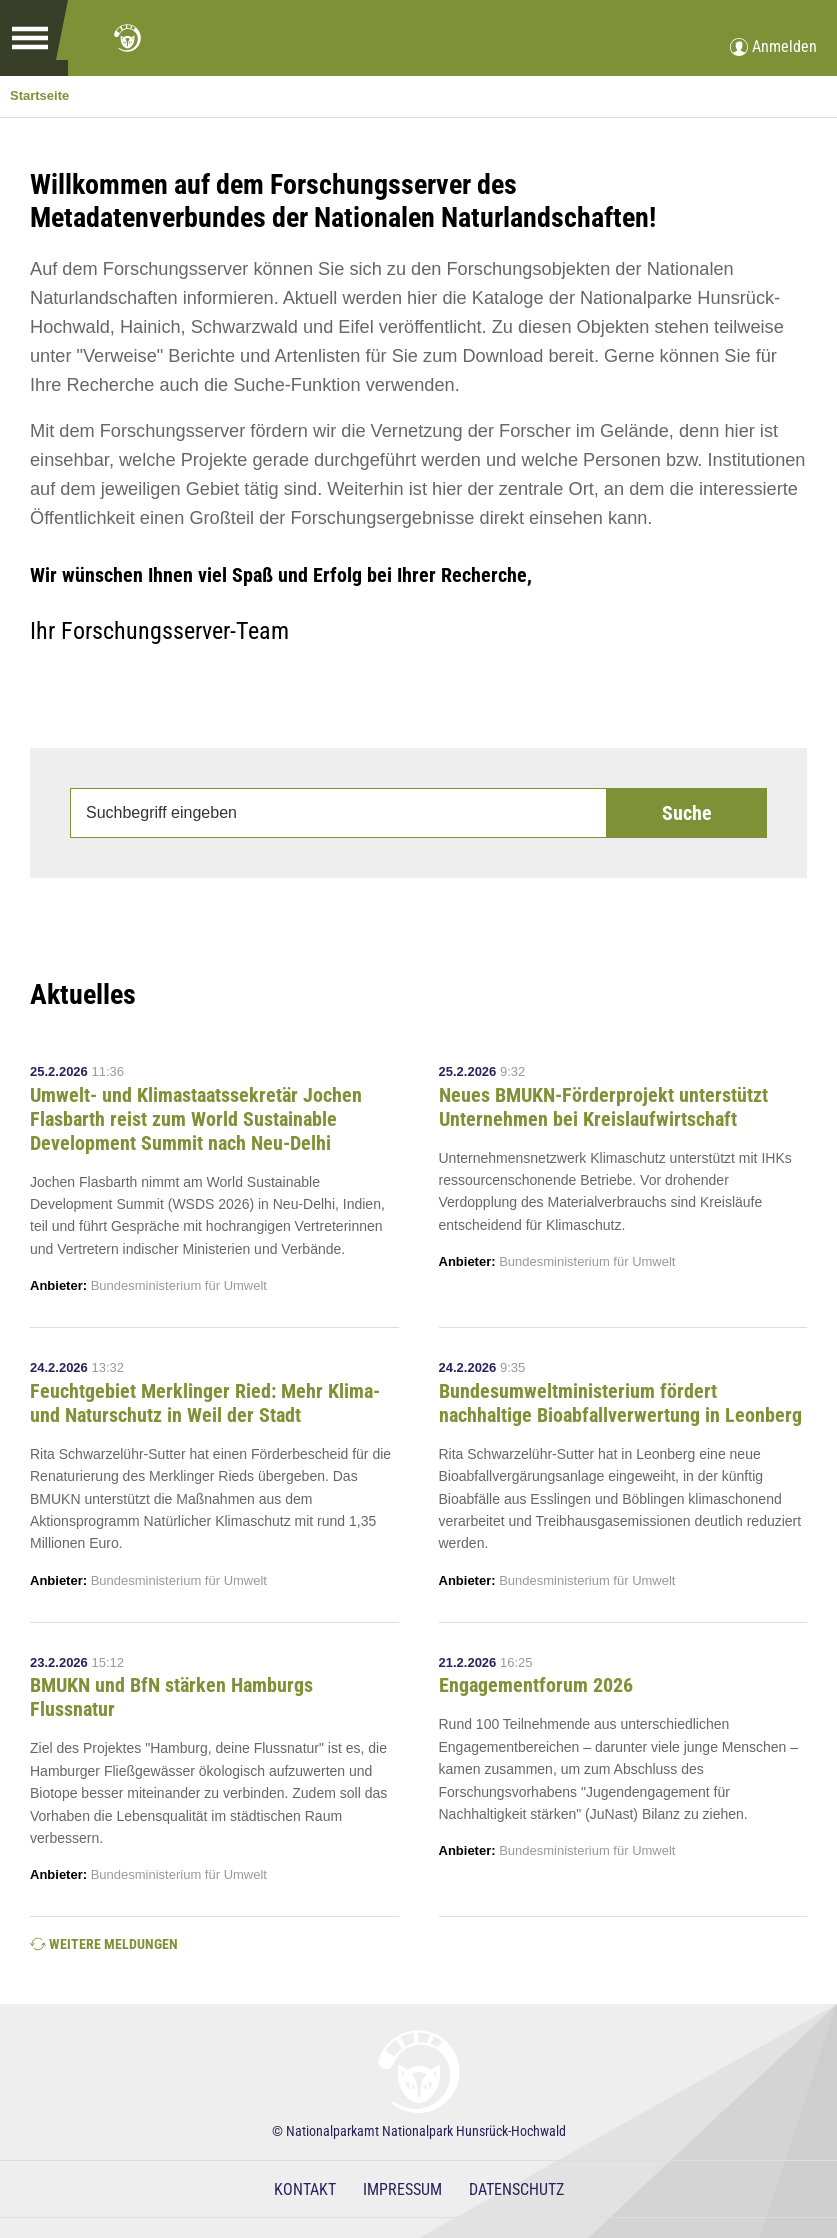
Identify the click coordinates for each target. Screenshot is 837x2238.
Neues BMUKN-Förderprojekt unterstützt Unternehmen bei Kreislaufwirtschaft (603, 1107)
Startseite (39, 95)
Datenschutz (516, 2189)
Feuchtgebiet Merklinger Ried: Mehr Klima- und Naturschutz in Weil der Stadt (205, 1403)
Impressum (402, 2189)
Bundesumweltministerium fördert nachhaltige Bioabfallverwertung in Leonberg (620, 1403)
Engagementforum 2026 (536, 1685)
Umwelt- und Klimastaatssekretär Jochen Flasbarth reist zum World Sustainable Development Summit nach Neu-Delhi (196, 1119)
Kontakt (305, 2189)
